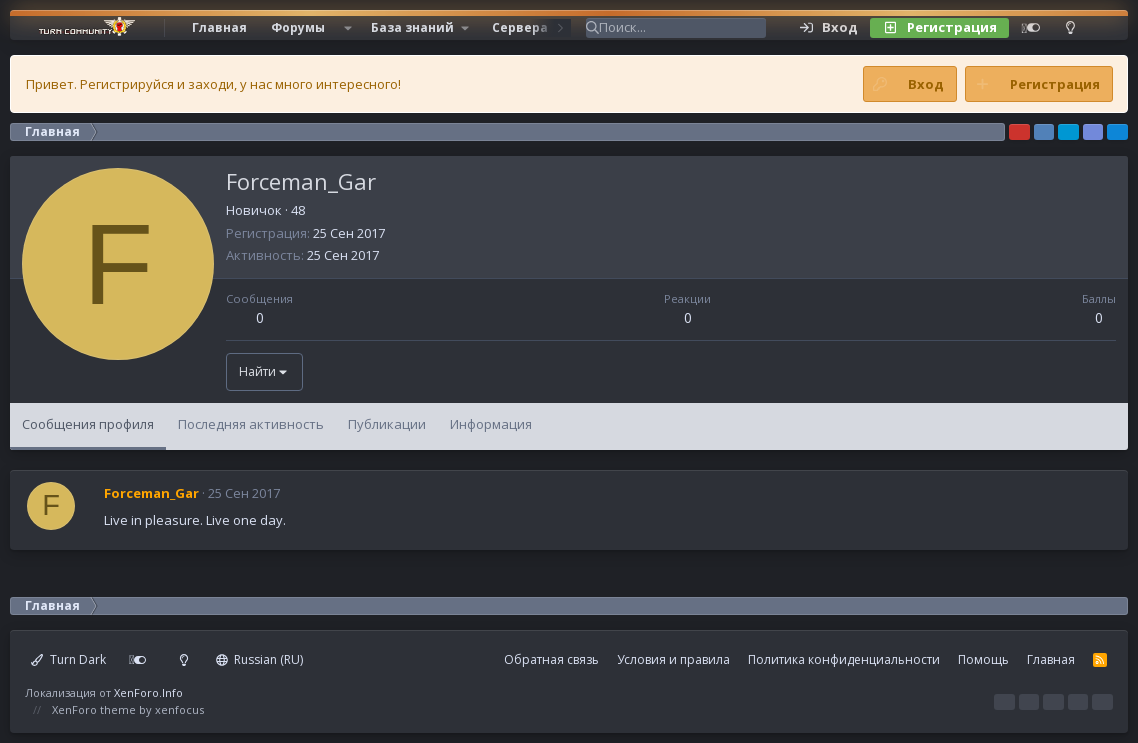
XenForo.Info (148, 692)
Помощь (983, 659)
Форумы (298, 27)
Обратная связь (551, 659)
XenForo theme (94, 709)
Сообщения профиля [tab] (88, 424)
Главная (219, 27)
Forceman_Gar (151, 493)
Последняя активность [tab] (251, 424)
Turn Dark (68, 659)
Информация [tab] (491, 424)
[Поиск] (682, 28)
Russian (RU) (260, 659)
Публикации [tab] (387, 424)
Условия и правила (673, 659)
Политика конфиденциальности (844, 659)
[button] (348, 28)
